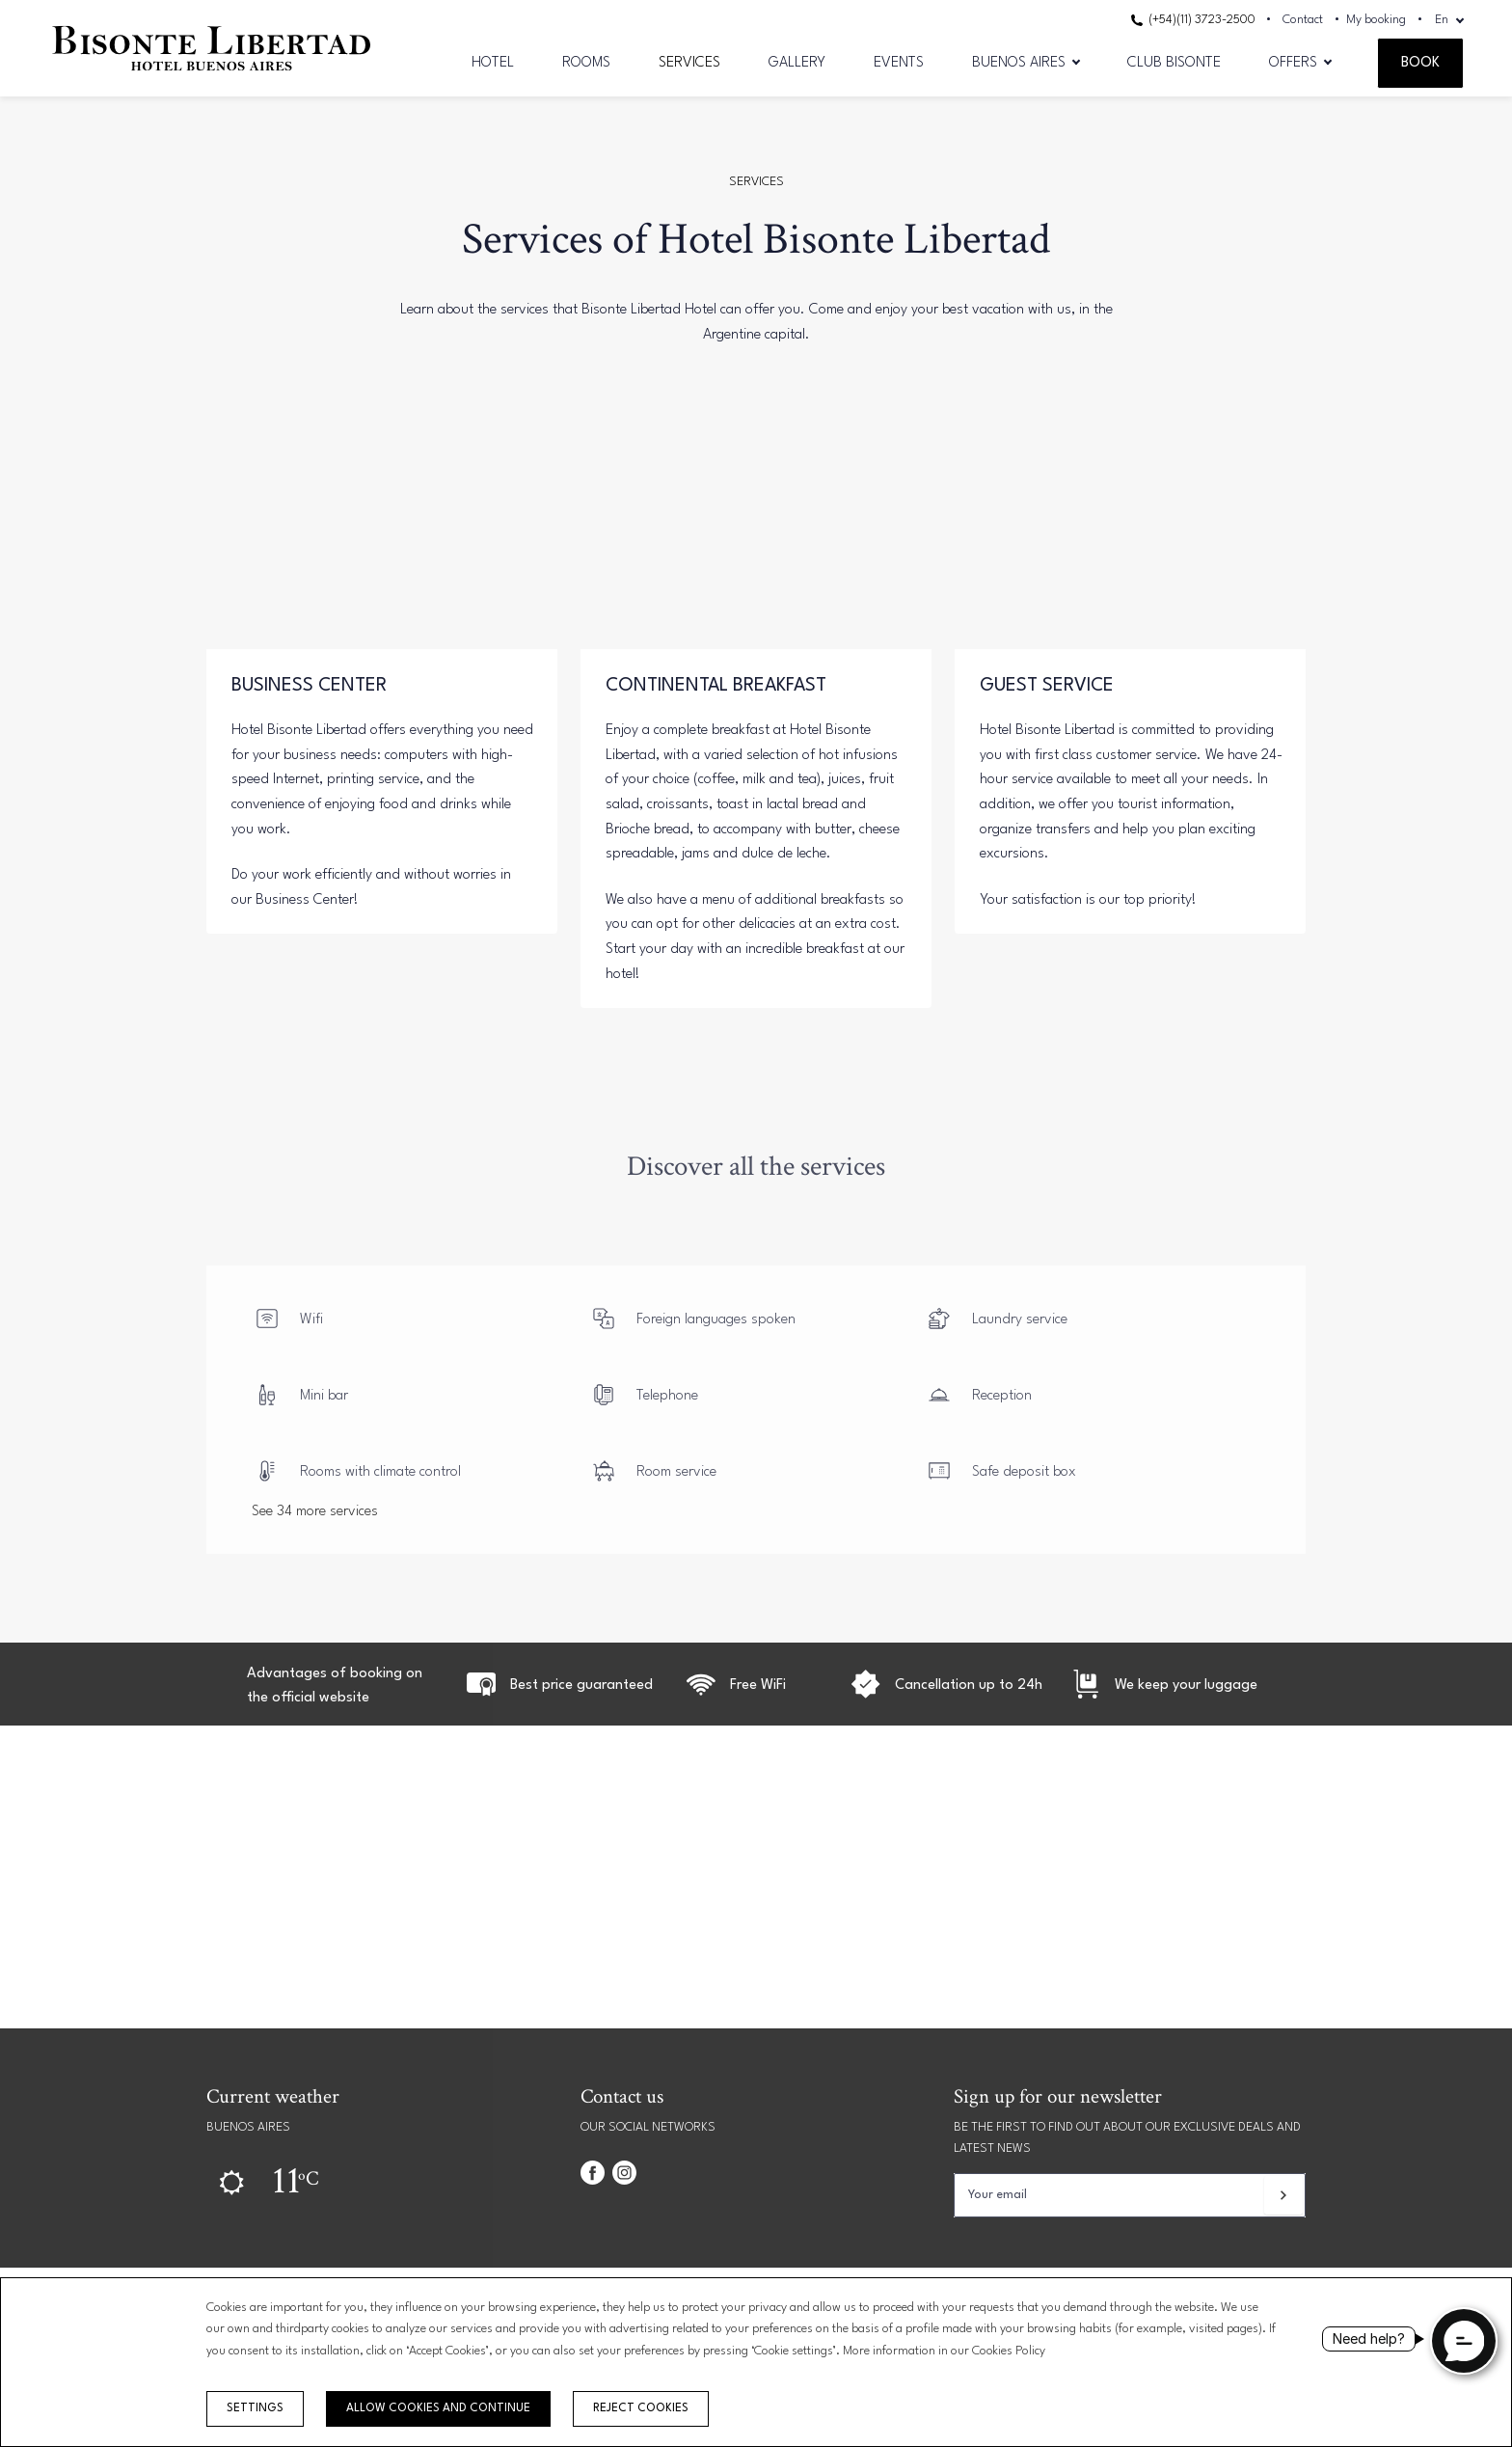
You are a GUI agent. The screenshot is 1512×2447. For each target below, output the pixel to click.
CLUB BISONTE (1174, 63)
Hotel (493, 63)
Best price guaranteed (581, 1685)
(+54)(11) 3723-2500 (1193, 20)
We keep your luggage (1186, 1685)
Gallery (797, 63)
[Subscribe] (1283, 2195)
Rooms (586, 63)
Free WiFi (758, 1685)
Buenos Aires (1019, 63)
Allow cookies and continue (438, 2408)
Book (1420, 63)
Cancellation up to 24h (968, 1685)
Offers (1293, 63)
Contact (1302, 20)
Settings (255, 2408)
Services (689, 63)
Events (899, 63)
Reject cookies (640, 2408)
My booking (1376, 20)
